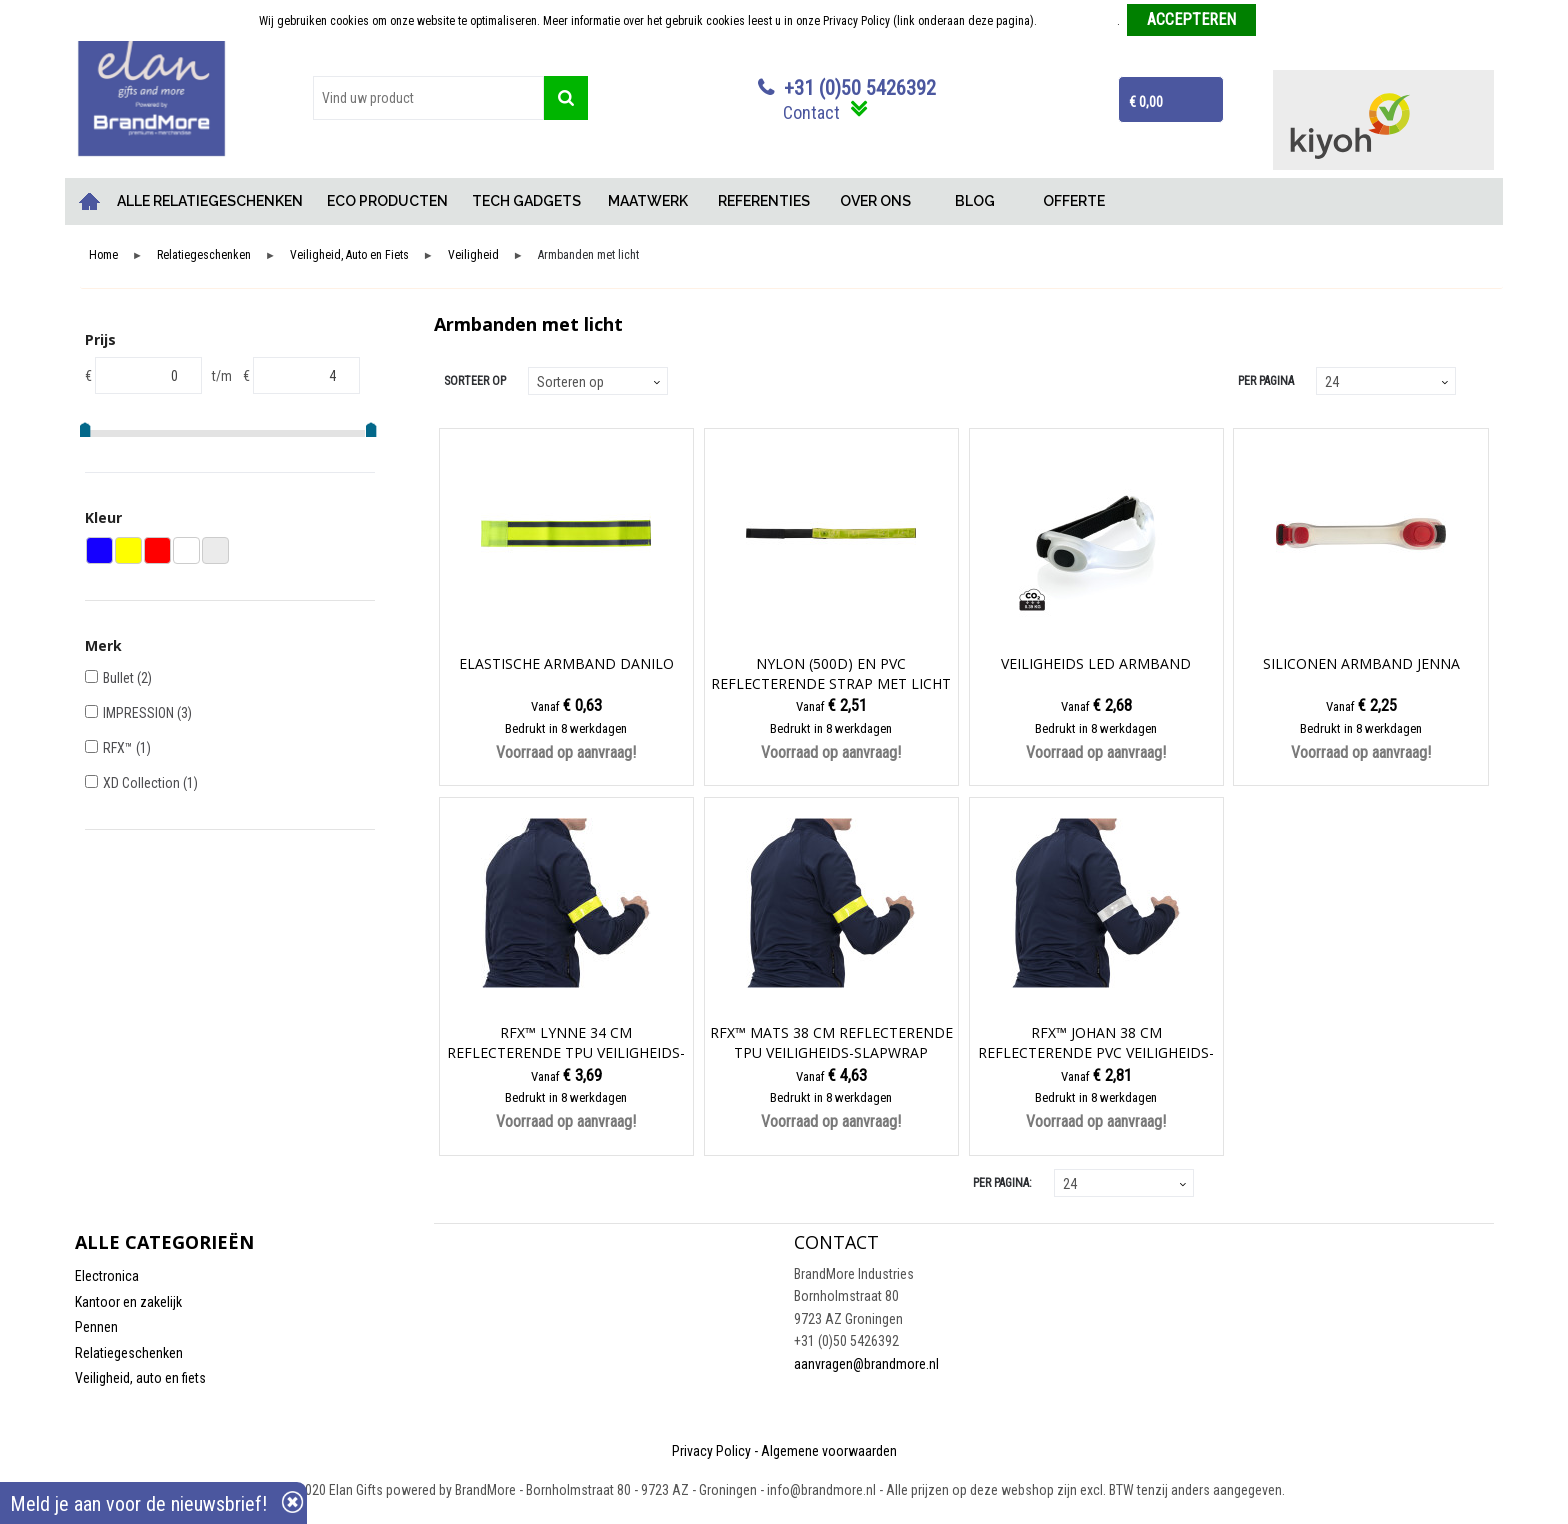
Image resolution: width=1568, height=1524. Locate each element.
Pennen (96, 1327)
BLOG (975, 201)
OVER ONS (875, 201)
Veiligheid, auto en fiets (140, 1378)
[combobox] (428, 98)
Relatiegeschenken (204, 255)
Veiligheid (473, 255)
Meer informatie (1078, 21)
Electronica (107, 1276)
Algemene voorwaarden (829, 1451)
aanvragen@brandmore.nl (866, 1364)
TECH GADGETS (526, 201)
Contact (811, 112)
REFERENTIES (764, 201)
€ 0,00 (1146, 102)
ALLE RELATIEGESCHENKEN (210, 201)
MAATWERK (648, 201)
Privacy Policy (711, 1451)
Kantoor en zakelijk (128, 1302)
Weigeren (1286, 21)
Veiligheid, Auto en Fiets (349, 255)
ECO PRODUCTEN (387, 201)
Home (90, 201)
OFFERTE (1074, 201)
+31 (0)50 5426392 (860, 88)
